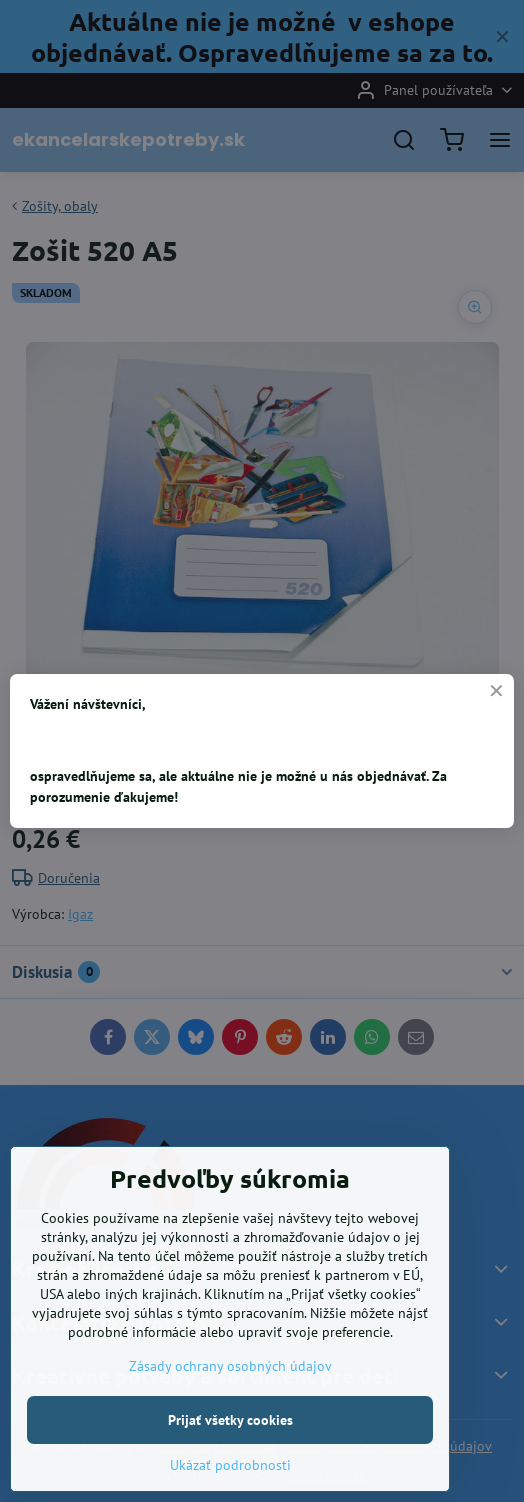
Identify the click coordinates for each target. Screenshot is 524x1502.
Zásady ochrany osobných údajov (230, 1449)
